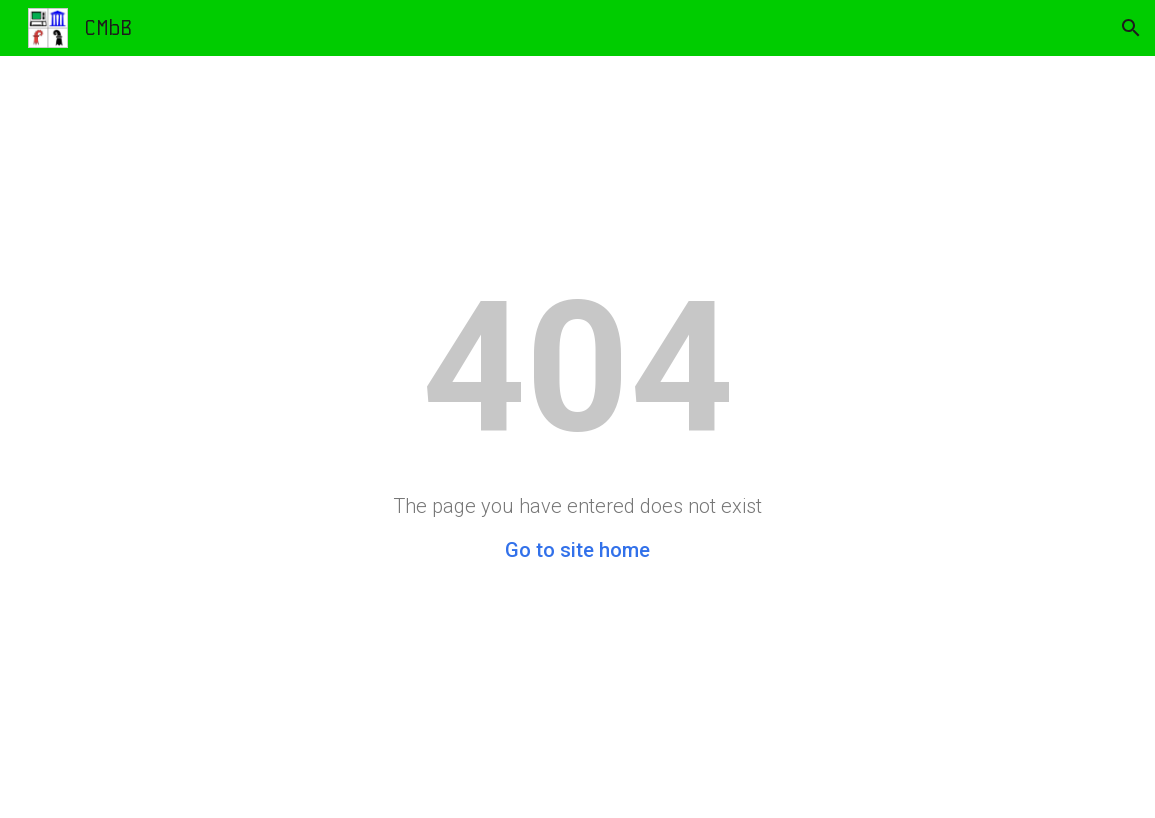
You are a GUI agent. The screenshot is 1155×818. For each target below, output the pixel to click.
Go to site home (577, 550)
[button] (1131, 28)
